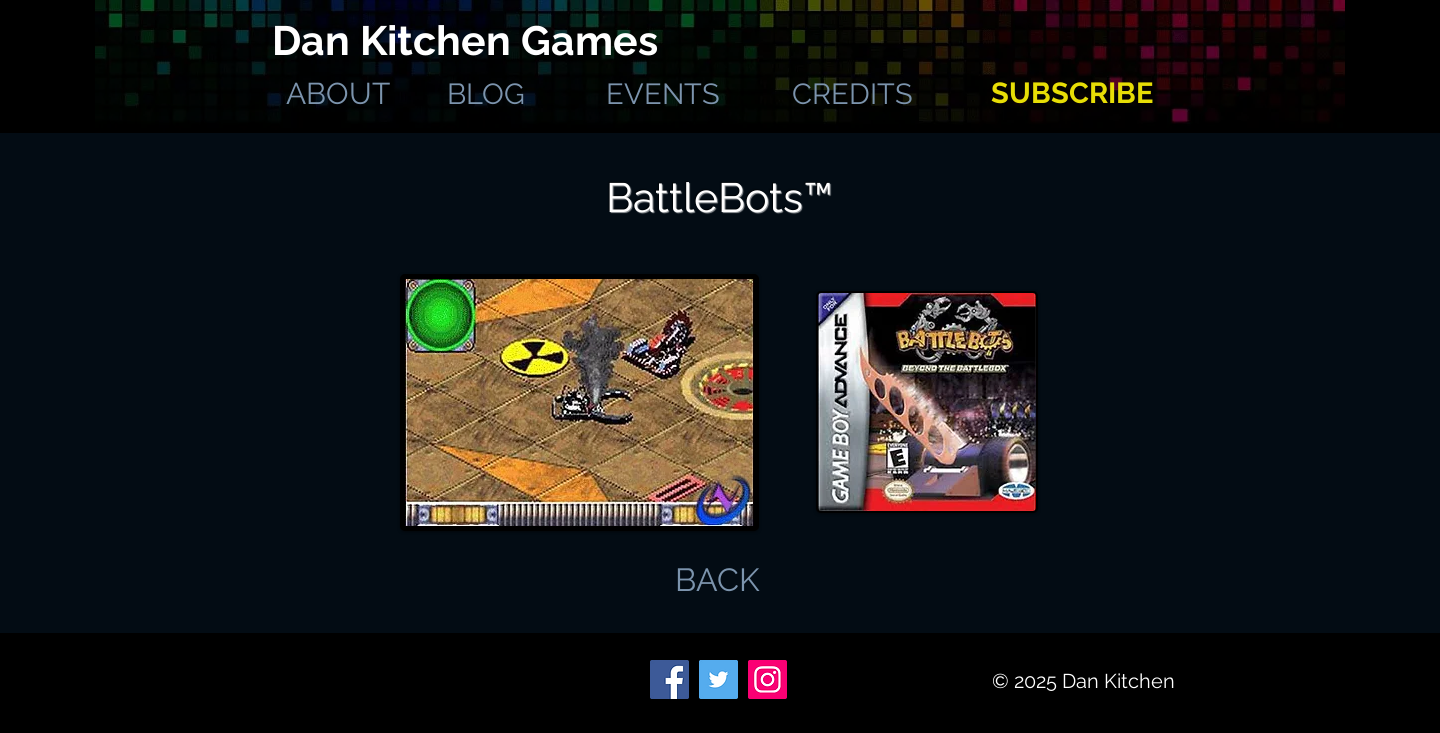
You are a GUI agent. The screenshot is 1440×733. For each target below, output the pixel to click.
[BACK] (717, 580)
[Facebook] (669, 679)
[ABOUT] (337, 94)
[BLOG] (485, 94)
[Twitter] (718, 679)
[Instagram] (767, 679)
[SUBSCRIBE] (1071, 93)
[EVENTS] (662, 94)
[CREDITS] (852, 94)
